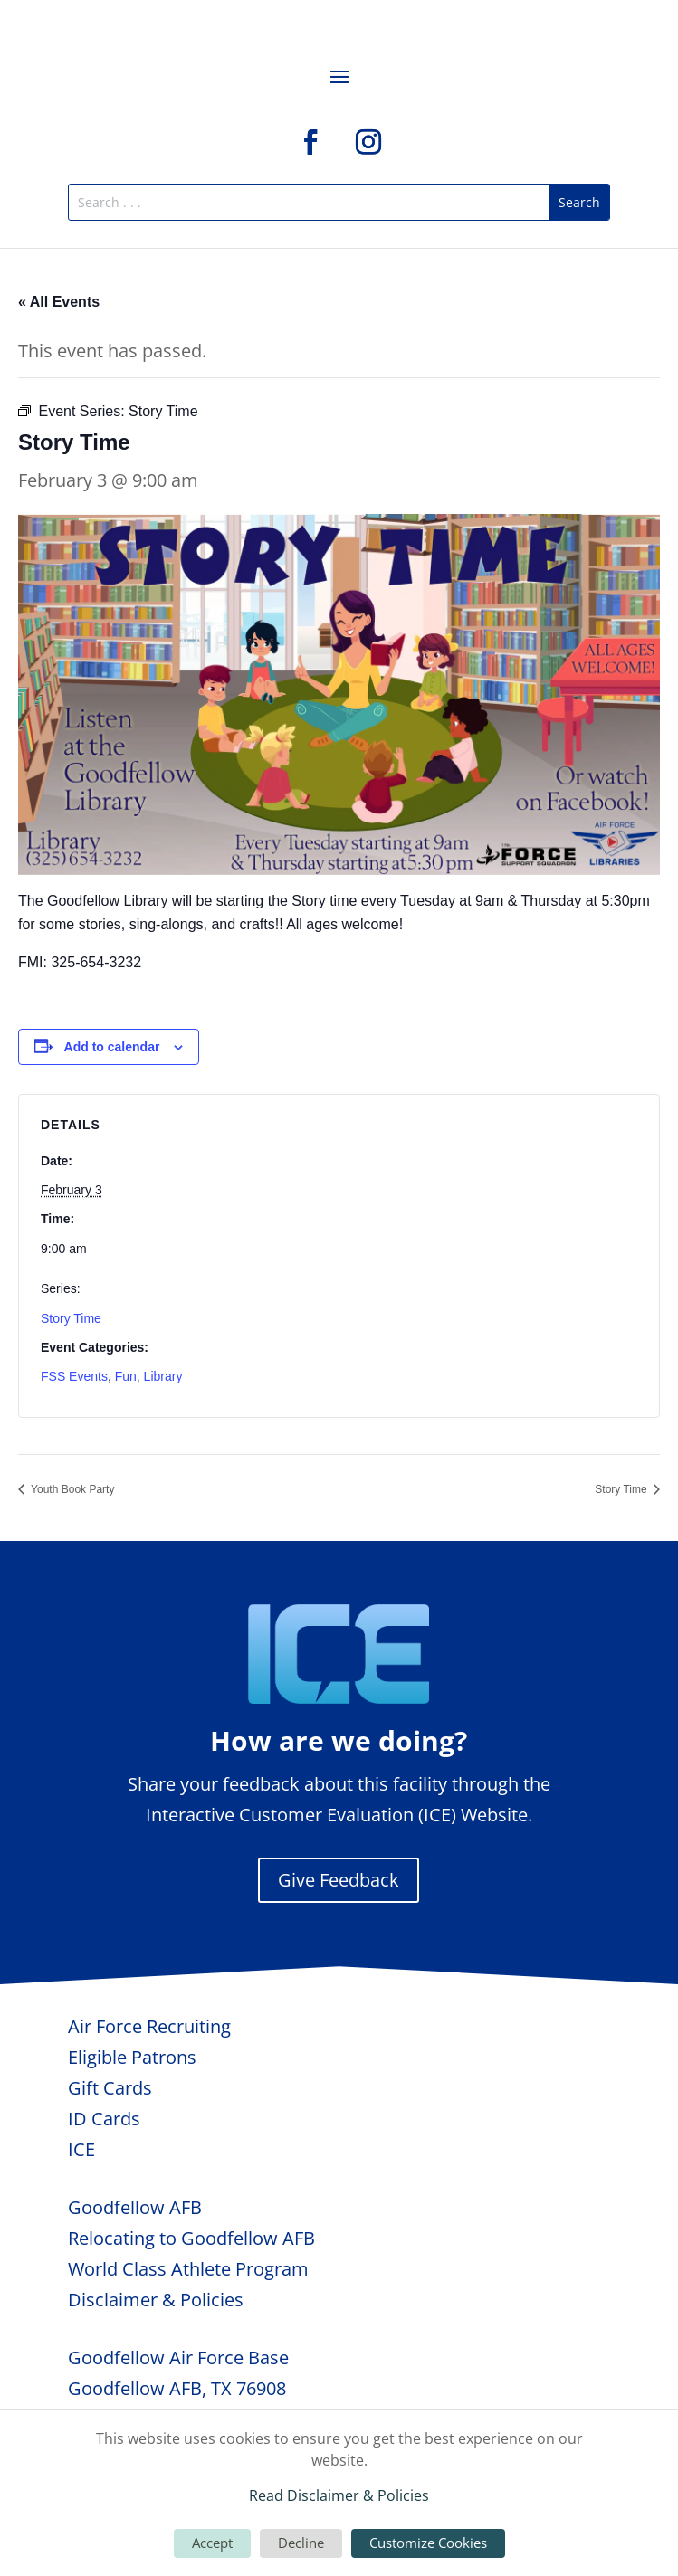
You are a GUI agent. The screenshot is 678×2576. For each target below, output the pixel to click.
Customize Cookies (428, 2542)
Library (163, 1376)
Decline (301, 2542)
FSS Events (74, 1376)
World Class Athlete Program (188, 2269)
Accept (212, 2542)
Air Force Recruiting (149, 2026)
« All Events (59, 301)
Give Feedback (338, 1880)
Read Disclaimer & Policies (339, 2495)
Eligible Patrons (132, 2057)
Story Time (71, 1318)
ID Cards (104, 2118)
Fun (126, 1376)
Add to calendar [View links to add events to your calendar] (112, 1047)
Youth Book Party (71, 1489)
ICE (81, 2149)
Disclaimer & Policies (156, 2299)
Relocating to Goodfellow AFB (191, 2238)
